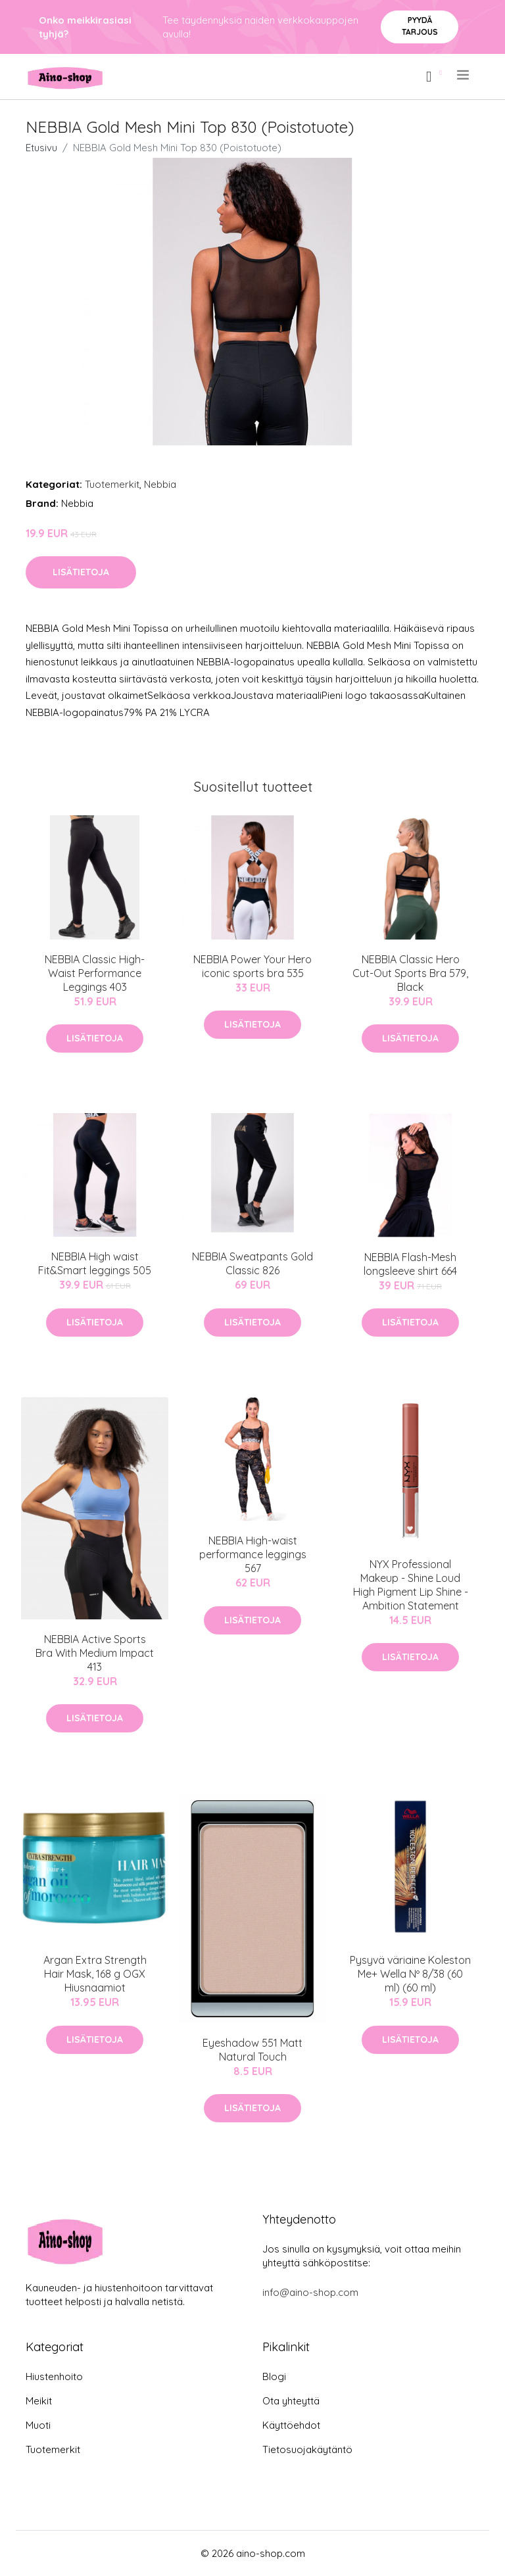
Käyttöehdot (291, 2425)
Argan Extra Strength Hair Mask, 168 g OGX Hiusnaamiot (95, 1973)
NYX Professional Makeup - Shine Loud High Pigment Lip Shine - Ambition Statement (410, 1585)
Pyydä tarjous (420, 26)
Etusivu (41, 147)
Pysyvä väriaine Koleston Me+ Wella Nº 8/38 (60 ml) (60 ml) (410, 1973)
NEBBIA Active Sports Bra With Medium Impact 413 (95, 1653)
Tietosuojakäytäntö (307, 2449)
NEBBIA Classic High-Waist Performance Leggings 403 (95, 973)
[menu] (463, 75)
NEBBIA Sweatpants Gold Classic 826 (252, 1263)
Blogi (274, 2376)
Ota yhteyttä (291, 2401)
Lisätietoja (81, 572)
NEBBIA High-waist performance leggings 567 (252, 1554)
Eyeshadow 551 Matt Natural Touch (252, 2049)
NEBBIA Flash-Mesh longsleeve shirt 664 (410, 1264)
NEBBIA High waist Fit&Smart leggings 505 (94, 1263)
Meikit (39, 2401)
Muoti (38, 2425)
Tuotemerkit (112, 484)
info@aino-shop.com (310, 2292)
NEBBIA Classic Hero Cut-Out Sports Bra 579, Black (410, 973)
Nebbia (160, 484)
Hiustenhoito (54, 2376)
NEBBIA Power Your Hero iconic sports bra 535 (252, 966)
